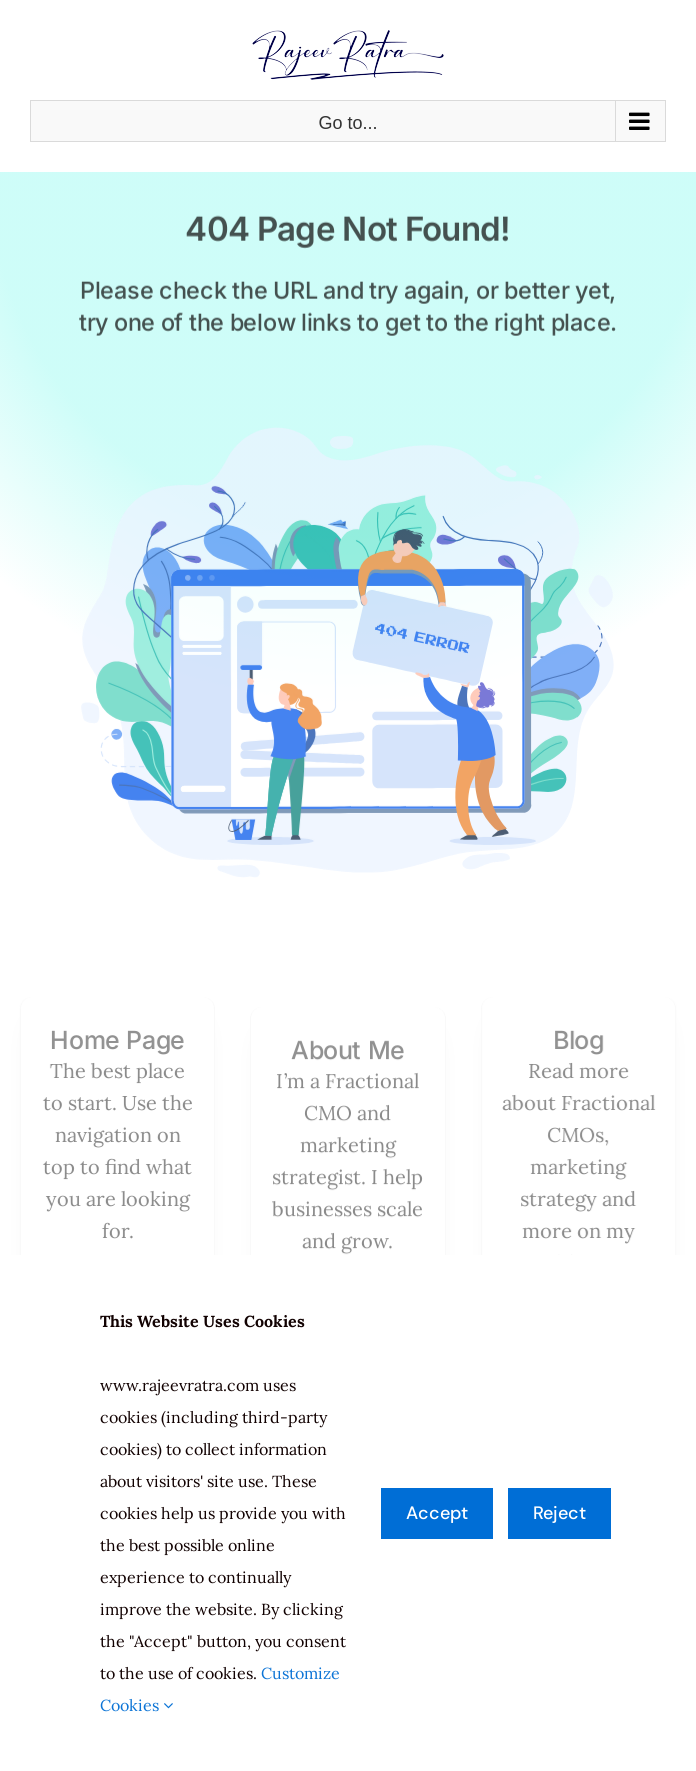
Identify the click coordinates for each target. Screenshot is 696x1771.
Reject (559, 1513)
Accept (437, 1513)
